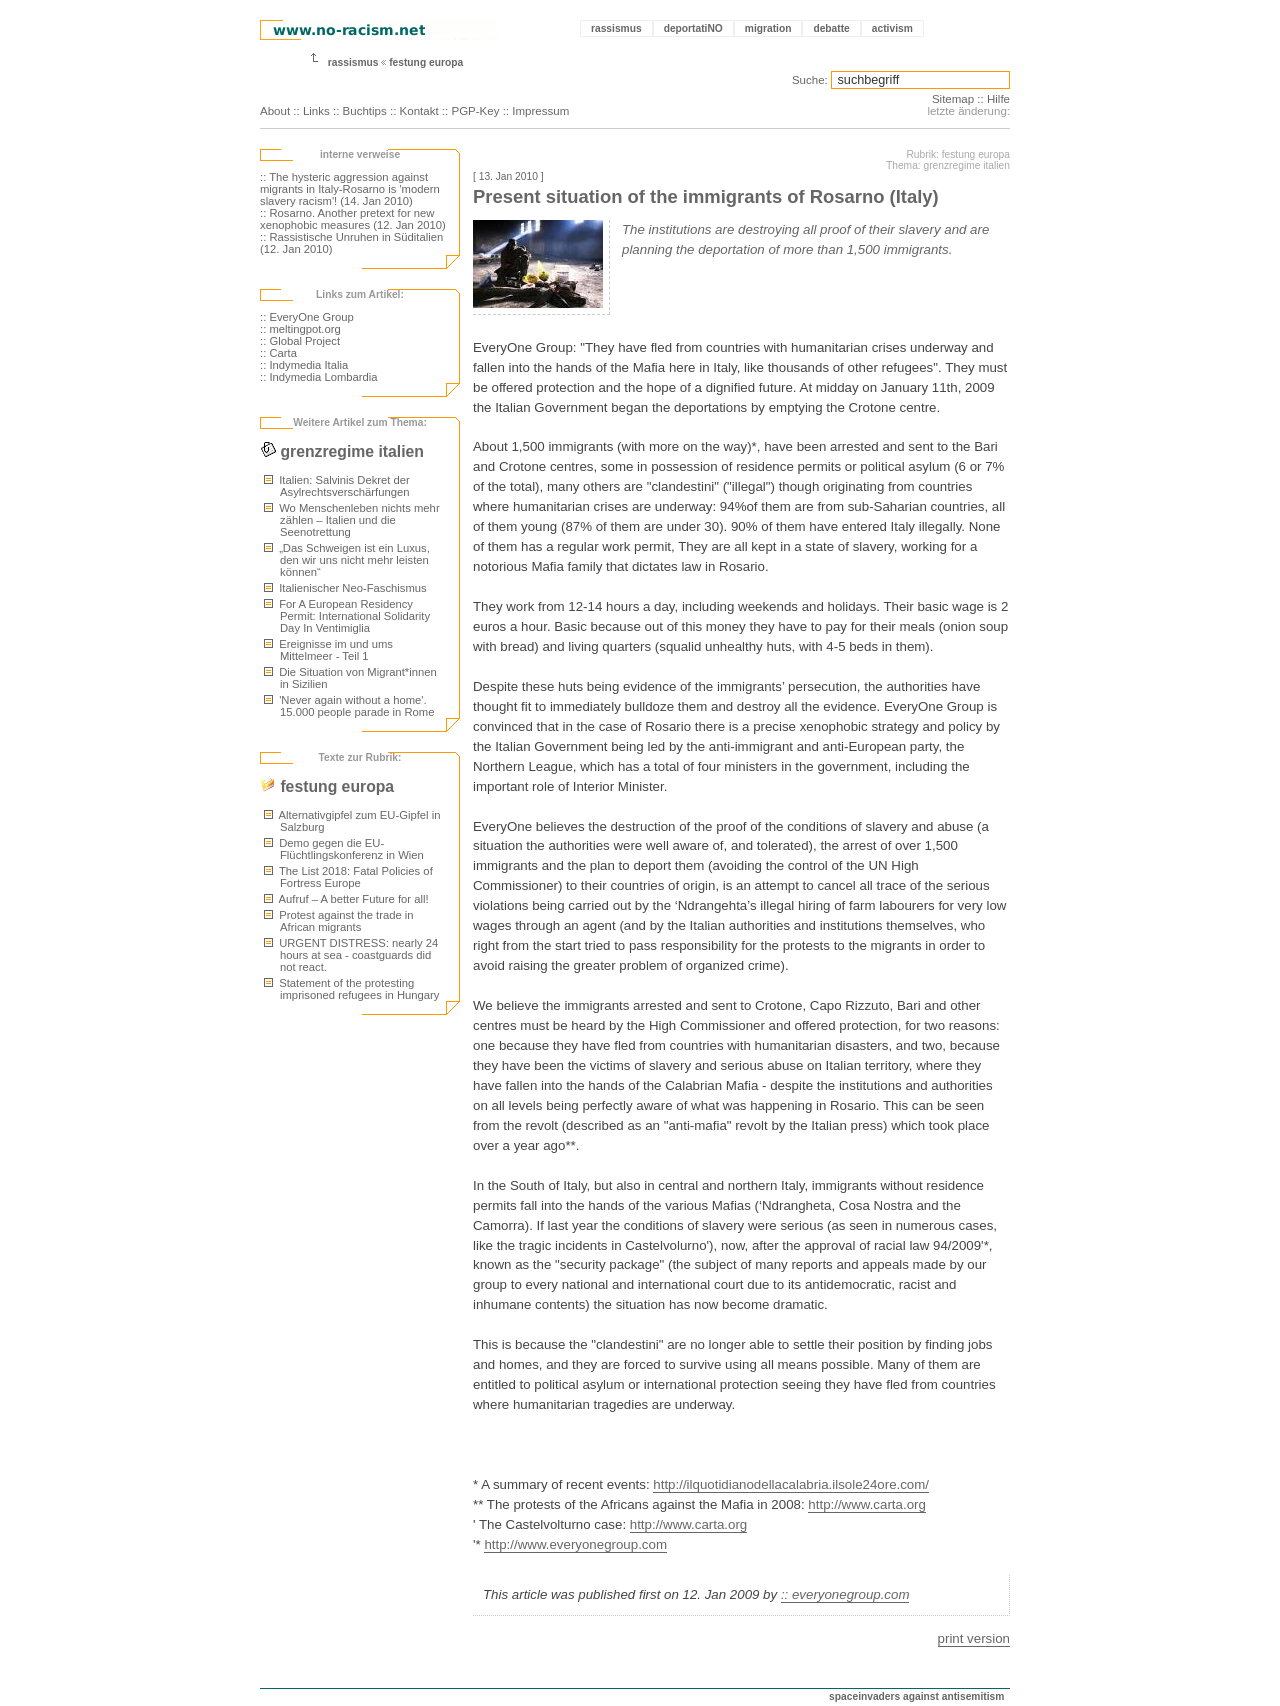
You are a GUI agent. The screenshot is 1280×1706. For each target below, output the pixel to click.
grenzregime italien (342, 451)
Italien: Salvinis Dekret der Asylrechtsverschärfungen (337, 486)
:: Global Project (300, 341)
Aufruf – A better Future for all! (346, 899)
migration (768, 28)
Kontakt (419, 111)
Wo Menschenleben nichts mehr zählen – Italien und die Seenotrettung (352, 520)
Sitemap (953, 99)
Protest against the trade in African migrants (339, 921)
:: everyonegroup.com (845, 1594)
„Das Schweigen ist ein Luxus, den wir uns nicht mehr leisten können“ (347, 560)
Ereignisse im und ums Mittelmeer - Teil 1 (328, 650)
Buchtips (365, 111)
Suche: (810, 80)
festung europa (426, 62)
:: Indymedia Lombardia (319, 377)
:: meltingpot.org (300, 329)
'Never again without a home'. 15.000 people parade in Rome (349, 706)
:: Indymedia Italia (304, 365)
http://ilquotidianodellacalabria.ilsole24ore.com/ (791, 1484)
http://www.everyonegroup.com (575, 1544)
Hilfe (998, 99)
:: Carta (278, 353)
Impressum (540, 111)
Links (316, 111)
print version (974, 1638)
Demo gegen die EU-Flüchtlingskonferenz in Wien (344, 849)
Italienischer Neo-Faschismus (345, 588)
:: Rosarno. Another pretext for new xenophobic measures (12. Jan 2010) (353, 219)
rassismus (616, 28)
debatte (831, 28)
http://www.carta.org (867, 1504)
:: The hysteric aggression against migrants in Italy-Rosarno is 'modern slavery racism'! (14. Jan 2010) (350, 189)
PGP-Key (475, 111)
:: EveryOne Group (307, 317)
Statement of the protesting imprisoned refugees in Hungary (351, 989)
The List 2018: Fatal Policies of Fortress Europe (348, 877)
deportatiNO (693, 28)
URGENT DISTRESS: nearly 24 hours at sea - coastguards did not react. (351, 955)
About (275, 111)
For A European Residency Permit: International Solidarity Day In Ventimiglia (347, 616)
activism (892, 28)
